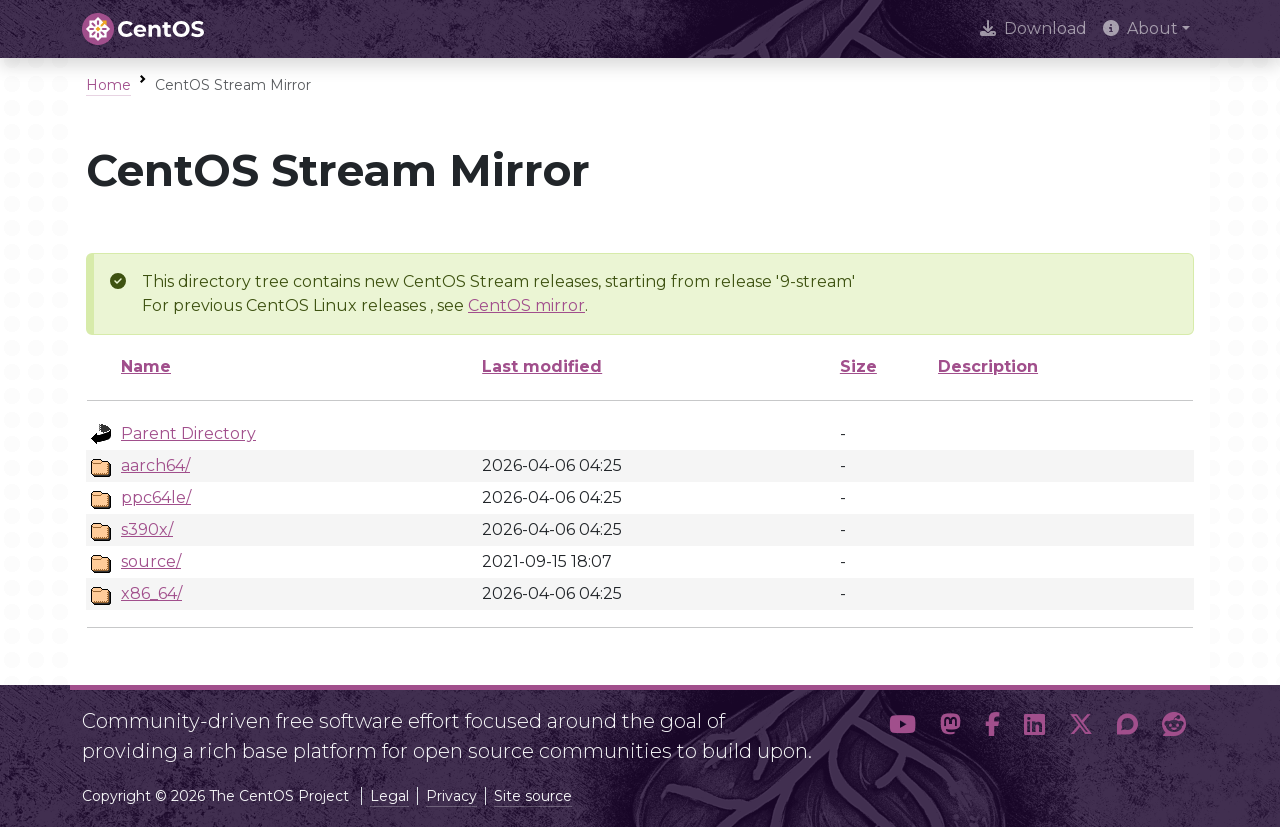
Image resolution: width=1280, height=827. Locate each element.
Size (858, 366)
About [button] (1140, 28)
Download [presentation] (1033, 28)
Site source (533, 796)
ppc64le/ (156, 497)
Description (988, 366)
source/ (151, 561)
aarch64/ (155, 465)
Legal (389, 796)
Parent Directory (188, 433)
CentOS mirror (526, 305)
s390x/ (147, 529)
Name (146, 366)
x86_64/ (151, 593)
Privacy (451, 796)
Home (108, 85)
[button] (902, 728)
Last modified (542, 366)
